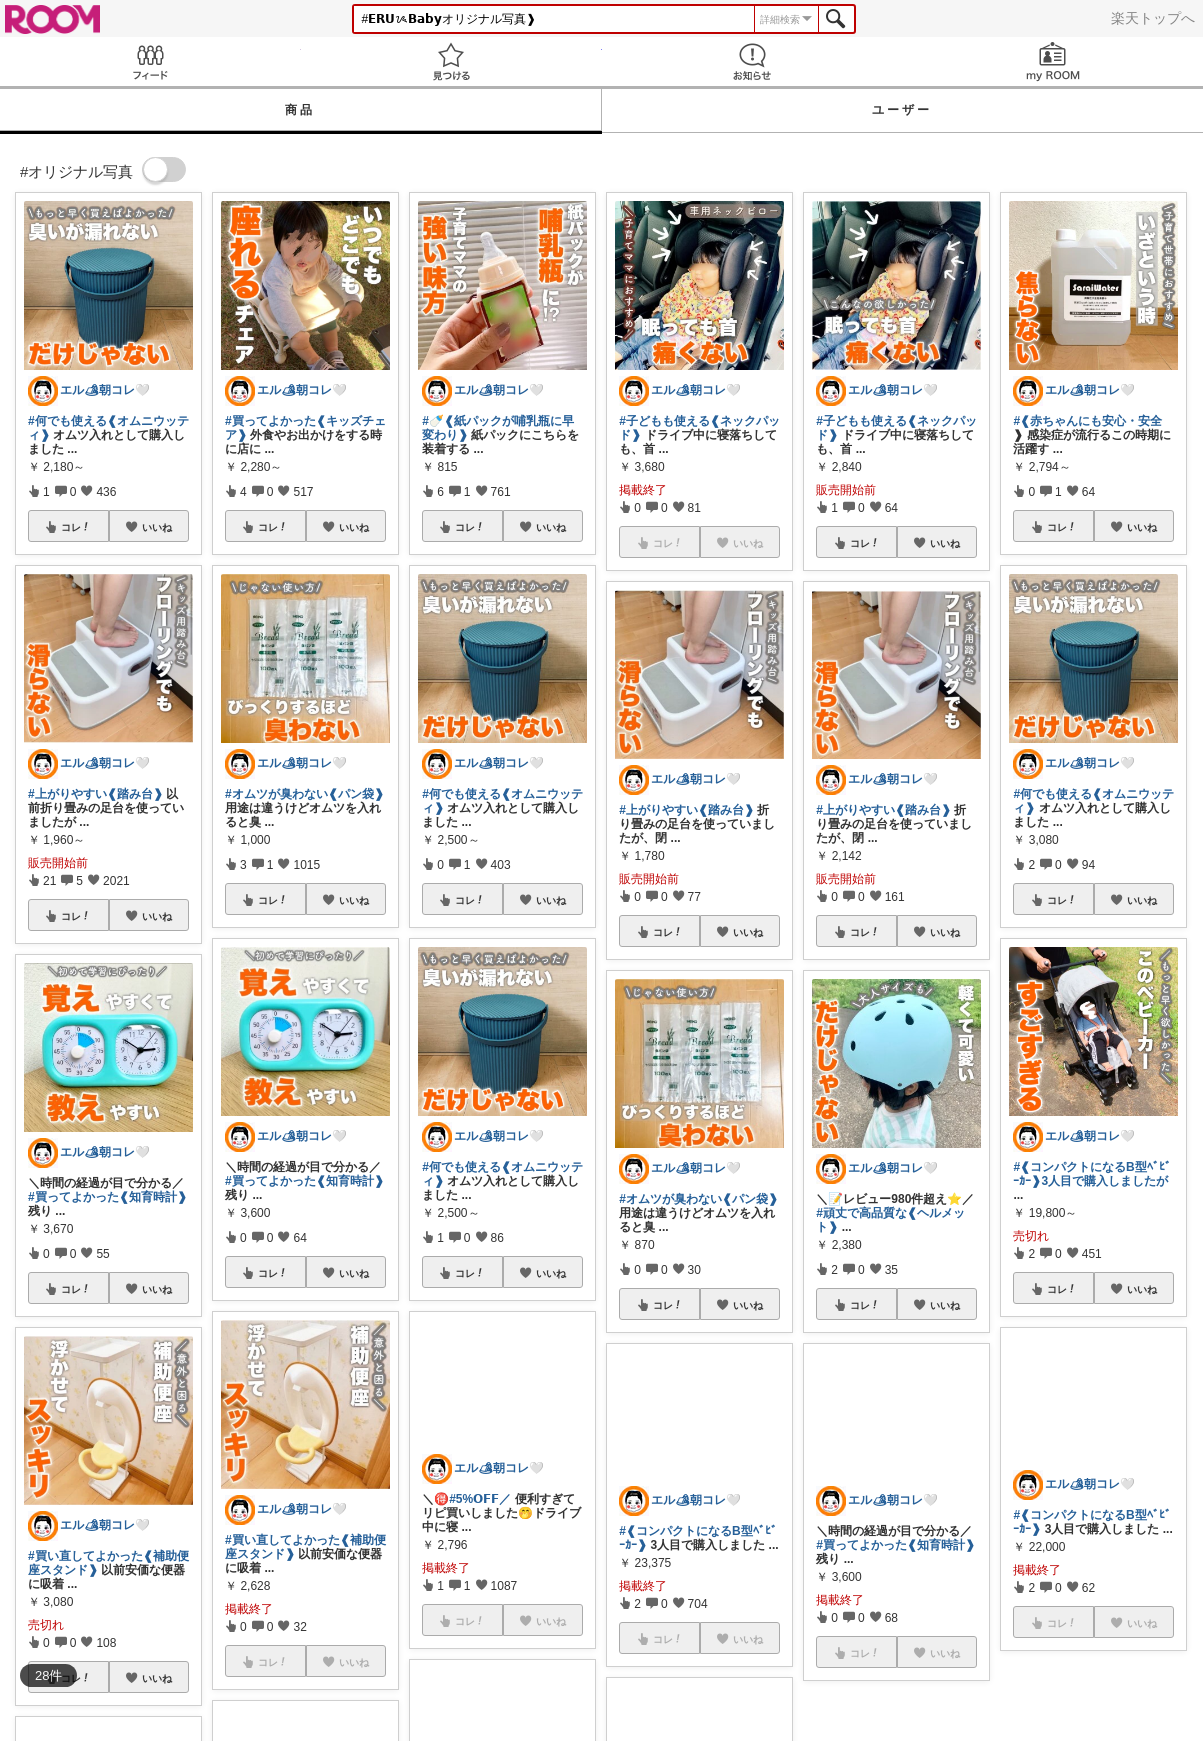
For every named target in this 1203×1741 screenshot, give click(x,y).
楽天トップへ (1153, 18)
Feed (150, 61)
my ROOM (1052, 61)
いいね (157, 527)
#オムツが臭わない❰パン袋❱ (304, 794)
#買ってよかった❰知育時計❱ (107, 1197)
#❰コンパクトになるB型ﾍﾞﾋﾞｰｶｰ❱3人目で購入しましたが (1091, 1174)
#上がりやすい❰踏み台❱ (95, 794)
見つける (451, 61)
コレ (76, 527)
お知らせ (752, 61)
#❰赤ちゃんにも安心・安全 (1087, 421)
